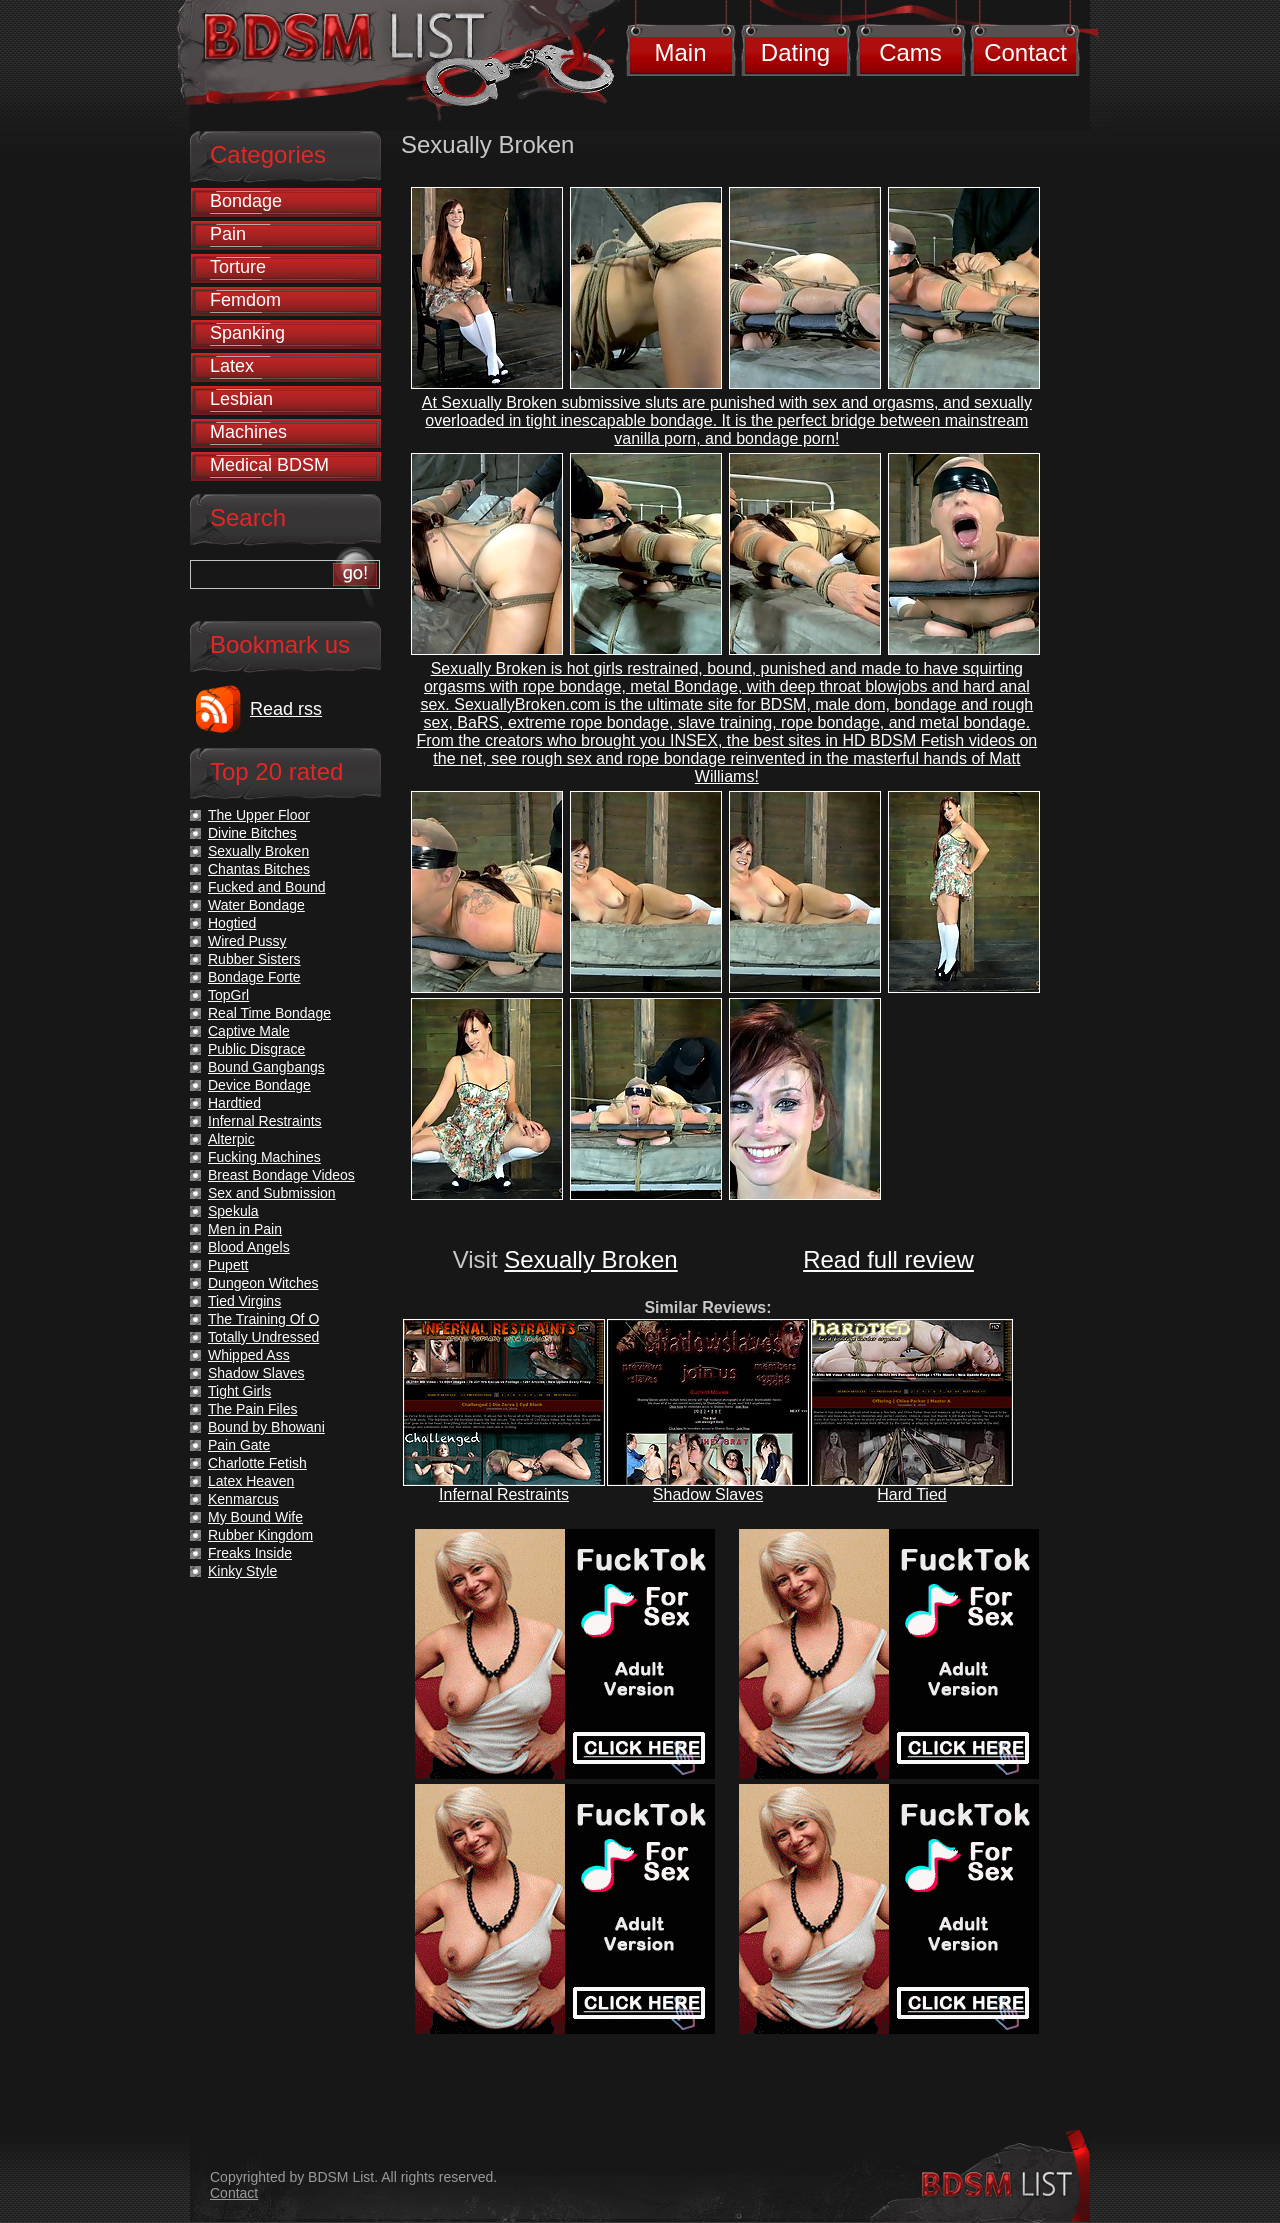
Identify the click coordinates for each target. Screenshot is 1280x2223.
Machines (248, 432)
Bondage (246, 201)
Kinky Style (242, 1571)
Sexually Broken (590, 1259)
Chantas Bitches (259, 869)
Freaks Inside (250, 1553)
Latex (232, 366)
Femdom (245, 300)
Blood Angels (249, 1247)
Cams (910, 52)
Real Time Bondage (269, 1013)
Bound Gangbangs (266, 1067)
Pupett (228, 1265)
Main (680, 52)
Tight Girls (239, 1391)
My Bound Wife (255, 1517)
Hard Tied (911, 1494)
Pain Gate (239, 1445)
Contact (1025, 52)
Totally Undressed (263, 1337)
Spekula (233, 1211)
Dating (795, 52)
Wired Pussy (247, 941)
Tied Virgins (244, 1301)
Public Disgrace (256, 1049)
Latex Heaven (251, 1481)
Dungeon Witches (263, 1283)
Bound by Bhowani (266, 1427)
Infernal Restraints (504, 1494)
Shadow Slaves (708, 1494)
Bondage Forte (254, 977)
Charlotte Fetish (257, 1463)
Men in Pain (245, 1229)
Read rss (286, 709)
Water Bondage (256, 905)
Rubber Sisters (254, 959)
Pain (228, 234)
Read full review (888, 1259)
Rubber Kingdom (260, 1535)
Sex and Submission (272, 1193)
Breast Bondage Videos (281, 1175)
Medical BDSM (269, 465)
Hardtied (234, 1103)
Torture (238, 267)
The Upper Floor (259, 815)
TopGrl (228, 995)
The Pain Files (252, 1409)
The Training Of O (263, 1319)
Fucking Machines (264, 1157)
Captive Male (249, 1031)
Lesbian (241, 399)
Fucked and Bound (267, 887)
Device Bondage (259, 1085)
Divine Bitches (252, 833)
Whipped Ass (249, 1355)
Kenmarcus (243, 1499)
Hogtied (232, 923)
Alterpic (231, 1139)
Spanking (247, 333)
